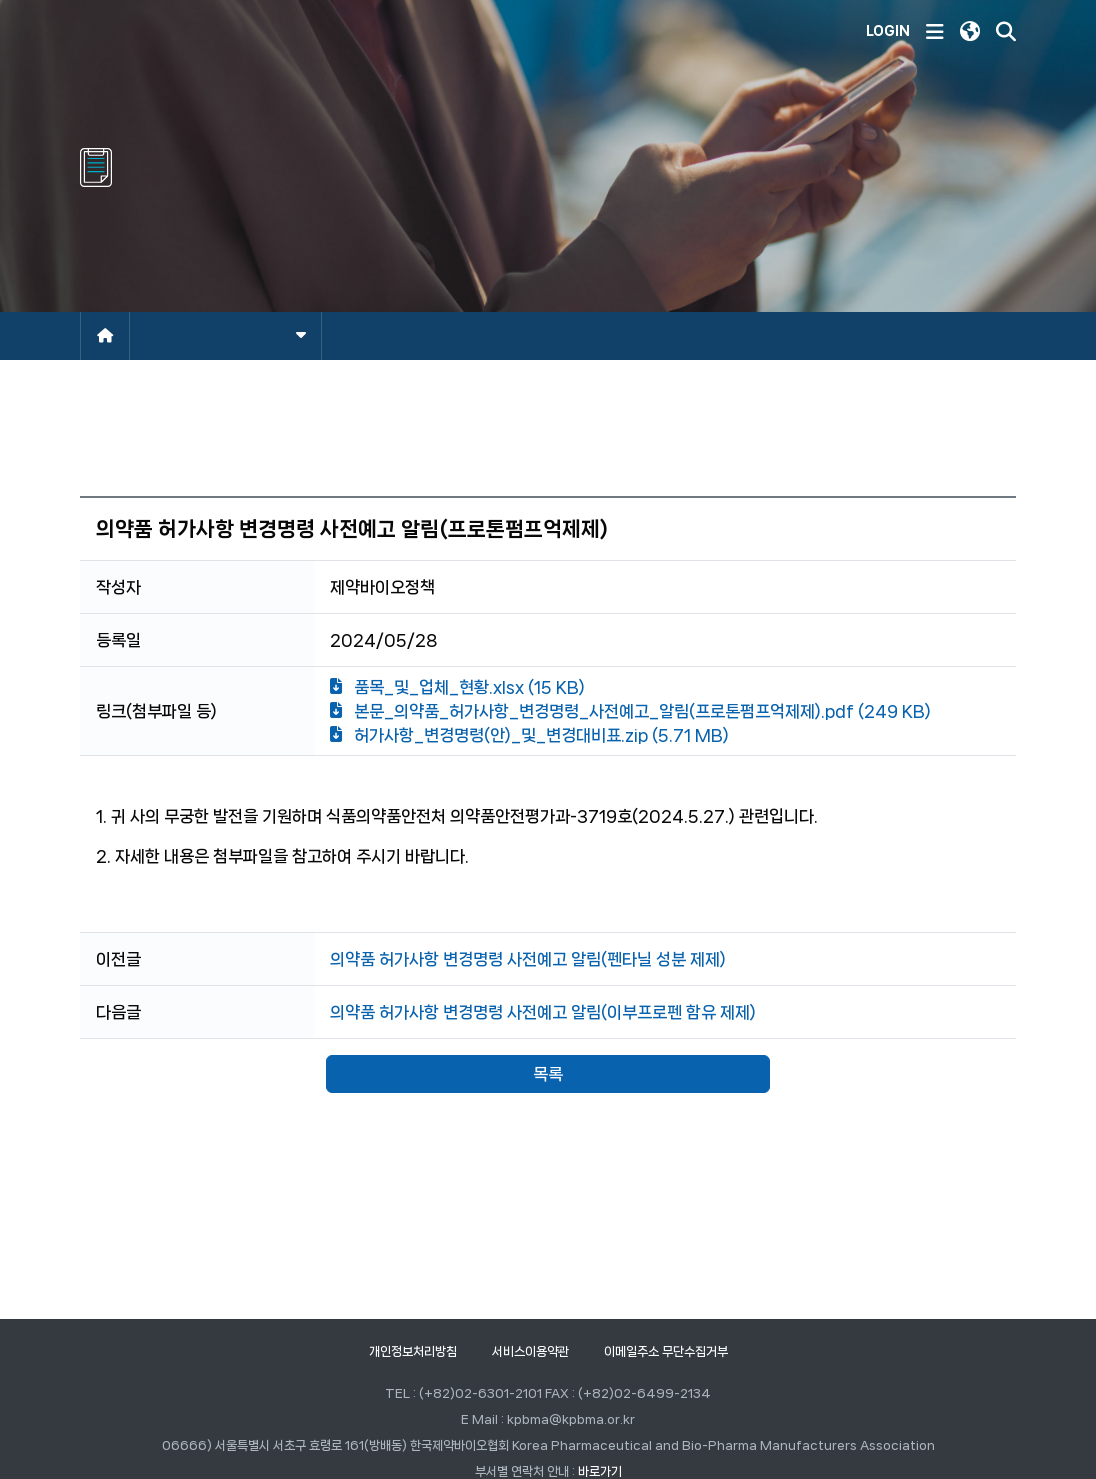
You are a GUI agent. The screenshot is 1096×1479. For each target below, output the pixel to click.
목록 (548, 1074)
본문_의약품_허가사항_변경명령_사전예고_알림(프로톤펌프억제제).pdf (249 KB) (630, 711)
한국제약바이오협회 (201, 32)
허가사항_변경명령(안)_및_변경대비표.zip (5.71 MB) (529, 735)
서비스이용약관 (530, 1351)
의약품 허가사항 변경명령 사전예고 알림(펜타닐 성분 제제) (528, 959)
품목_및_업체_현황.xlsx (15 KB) (457, 687)
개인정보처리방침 (413, 1351)
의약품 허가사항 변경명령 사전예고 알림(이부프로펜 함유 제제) (543, 1012)
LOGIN (888, 31)
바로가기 (600, 1471)
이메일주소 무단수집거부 (666, 1351)
